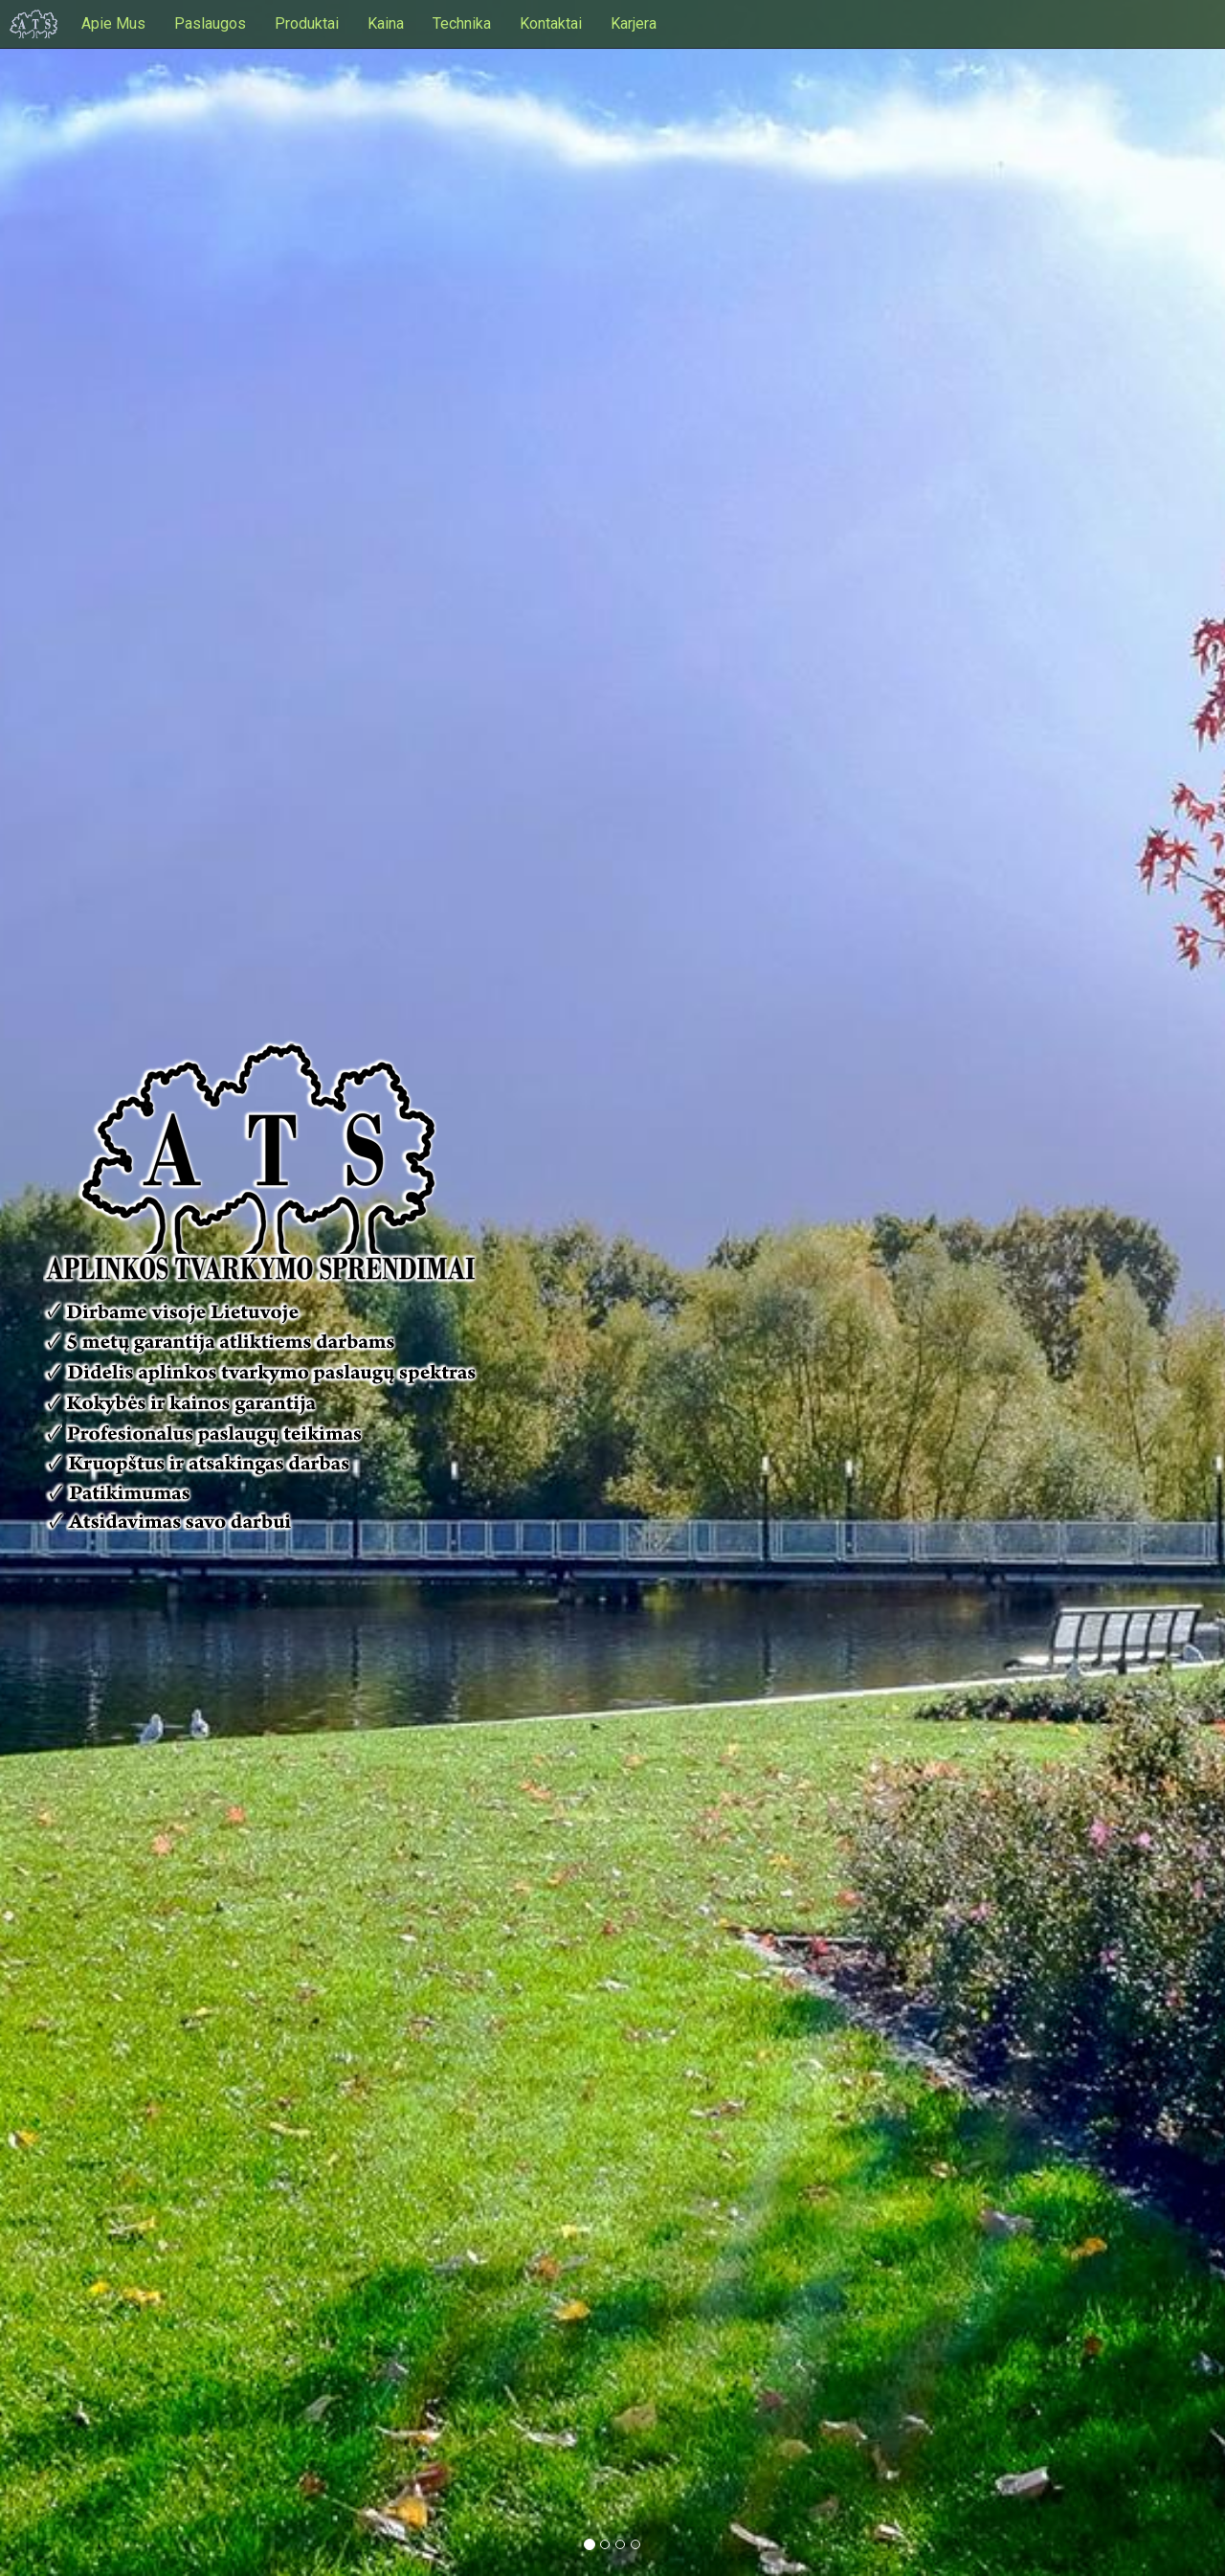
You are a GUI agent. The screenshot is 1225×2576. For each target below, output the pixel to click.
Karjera (634, 23)
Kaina (386, 23)
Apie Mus (113, 23)
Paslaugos (210, 23)
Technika (462, 23)
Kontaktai (551, 23)
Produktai (307, 23)
